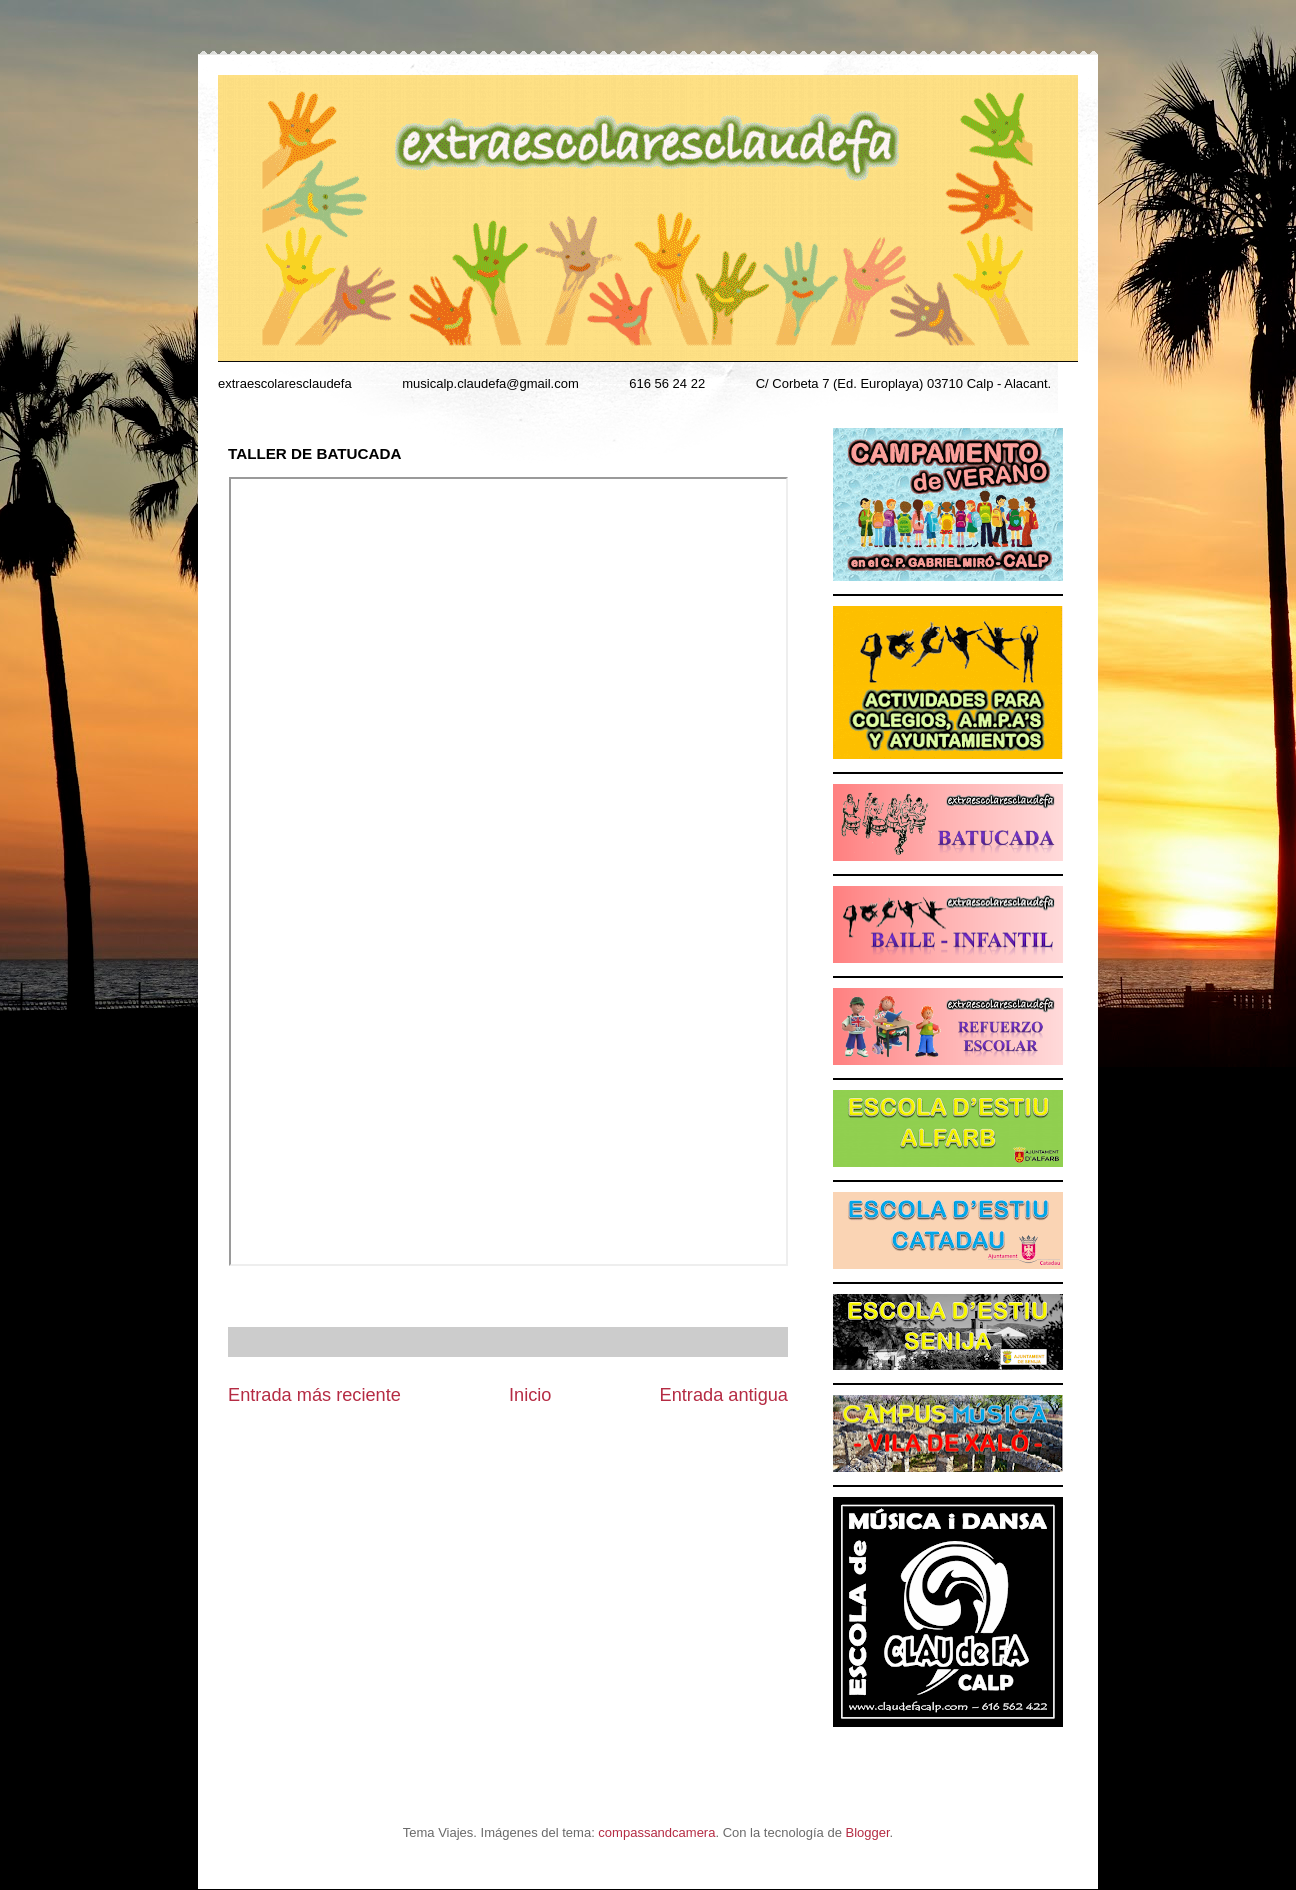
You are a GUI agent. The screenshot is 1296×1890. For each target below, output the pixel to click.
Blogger (868, 1832)
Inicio (530, 1395)
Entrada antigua (724, 1395)
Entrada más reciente (314, 1395)
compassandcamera (656, 1832)
